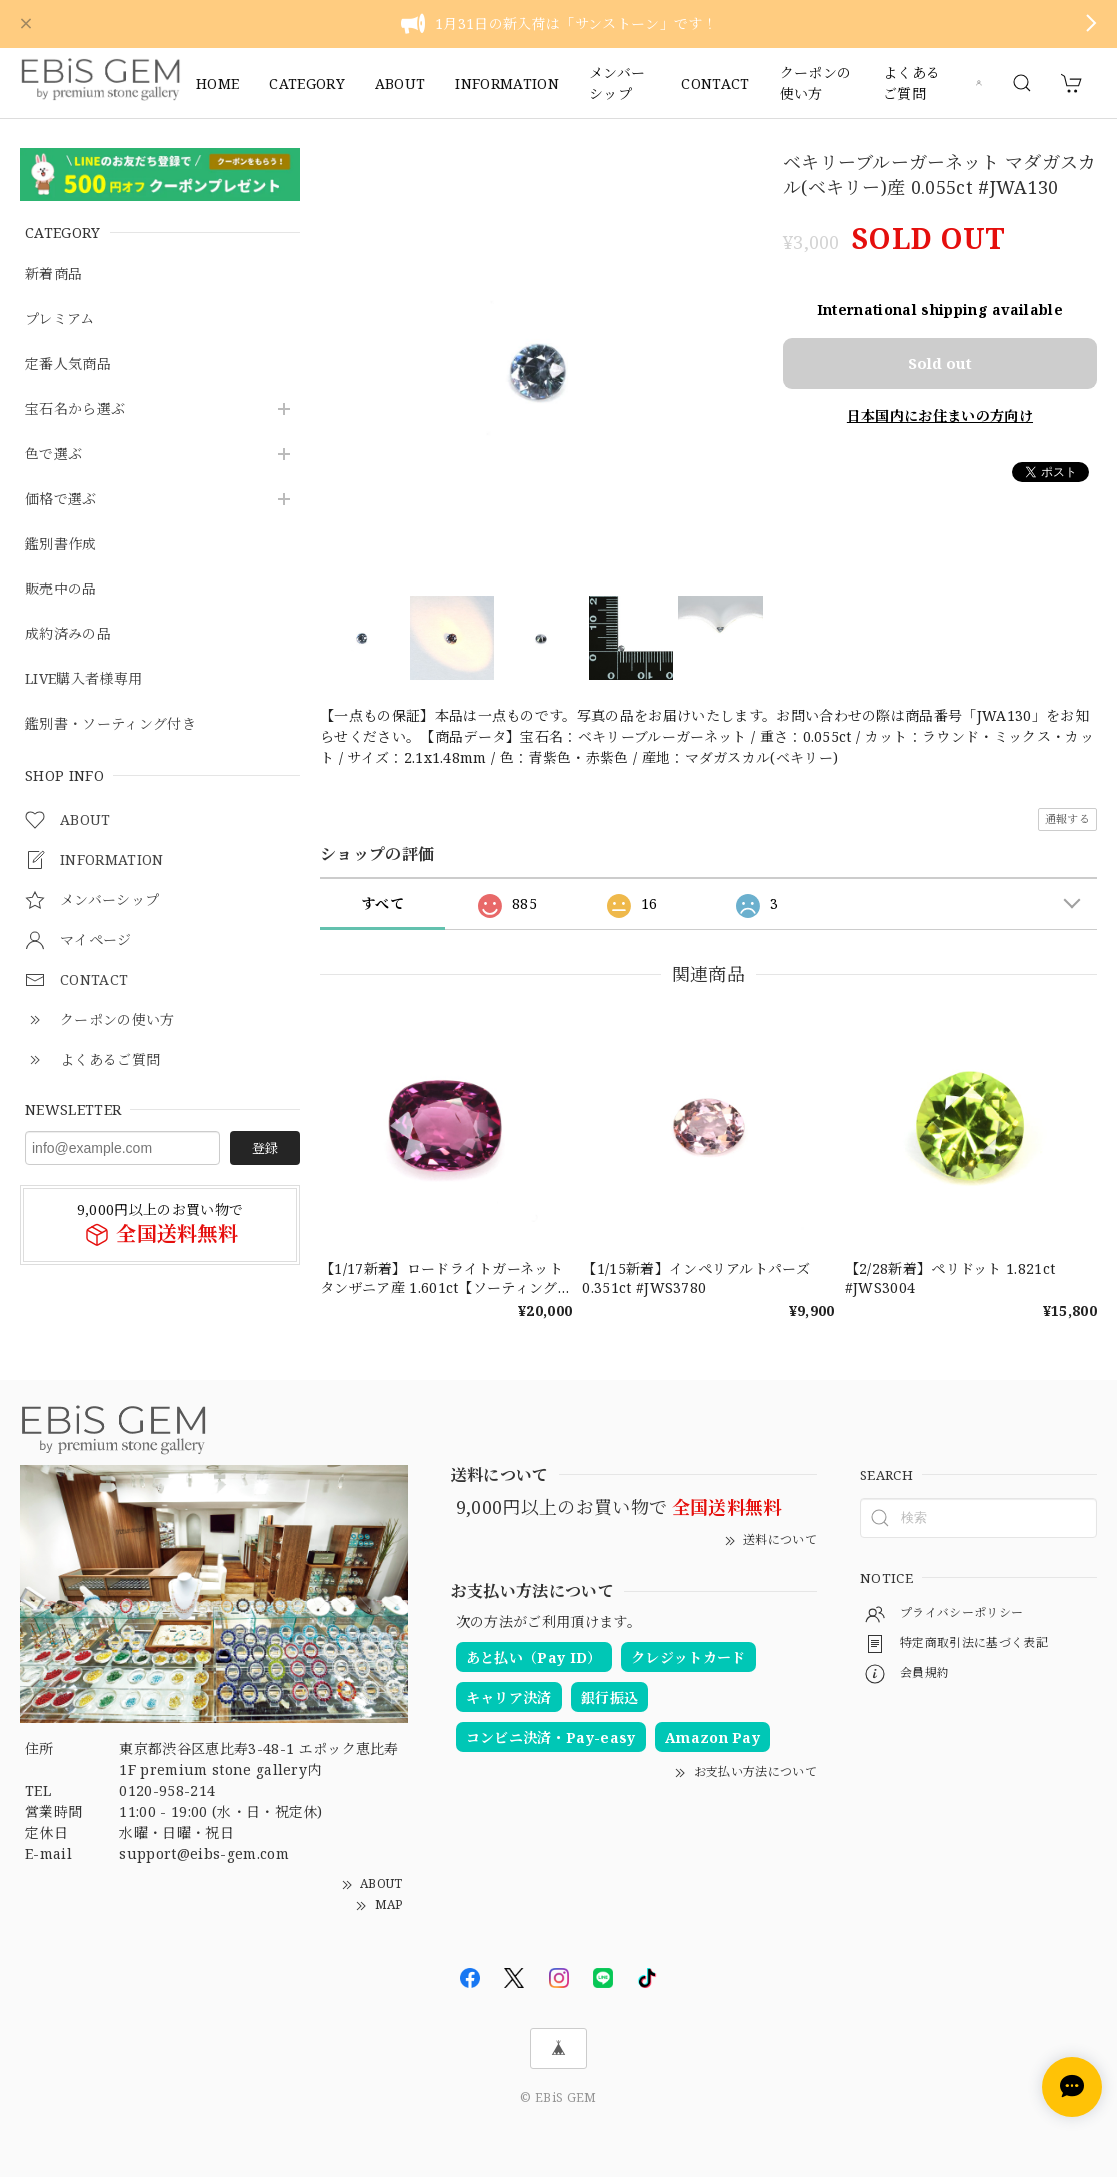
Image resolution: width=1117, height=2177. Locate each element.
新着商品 (53, 274)
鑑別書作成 (61, 544)
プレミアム (60, 319)
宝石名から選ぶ (75, 409)
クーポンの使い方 (816, 83)
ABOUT (400, 83)
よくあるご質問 (911, 83)
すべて (382, 903)
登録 (265, 1148)
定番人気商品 (68, 364)
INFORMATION (507, 83)
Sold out (940, 361)
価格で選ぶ (61, 499)
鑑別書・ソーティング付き (110, 724)
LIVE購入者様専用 (83, 679)
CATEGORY (307, 83)
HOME (217, 83)
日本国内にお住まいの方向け (940, 413)
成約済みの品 (68, 634)
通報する (1067, 818)
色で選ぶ (53, 454)
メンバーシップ (617, 83)
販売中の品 (61, 589)
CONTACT (715, 83)
